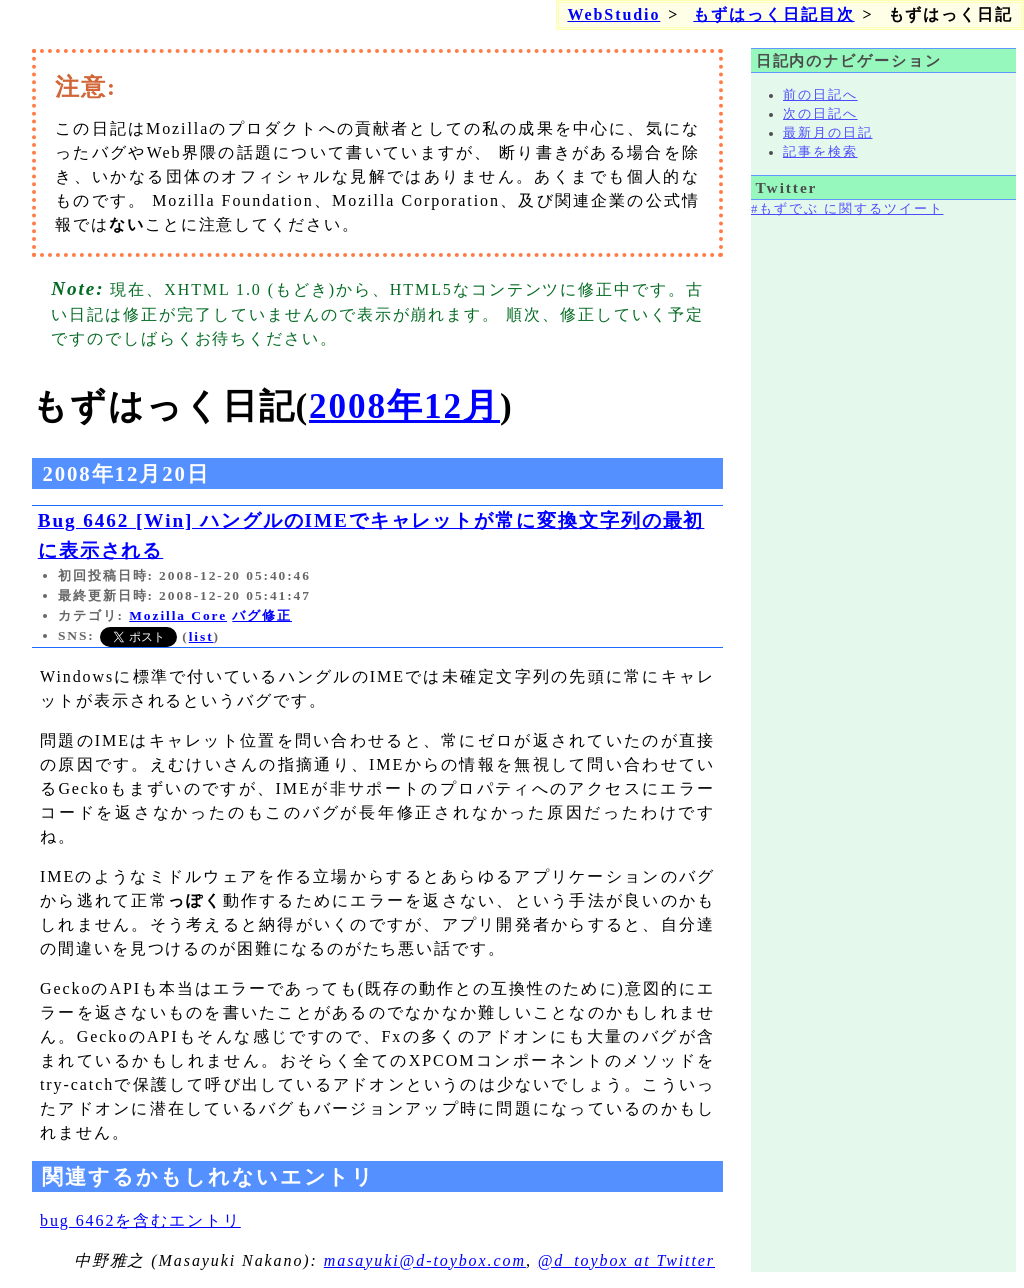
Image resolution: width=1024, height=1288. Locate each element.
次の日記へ (820, 114)
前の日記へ (820, 95)
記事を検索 (820, 152)
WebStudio (613, 14)
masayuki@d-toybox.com (425, 1260)
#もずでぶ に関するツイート (847, 209)
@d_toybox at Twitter (626, 1260)
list (201, 636)
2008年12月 (404, 406)
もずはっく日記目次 (773, 14)
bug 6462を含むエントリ (140, 1220)
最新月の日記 (828, 133)
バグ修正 (262, 615)
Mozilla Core (178, 615)
